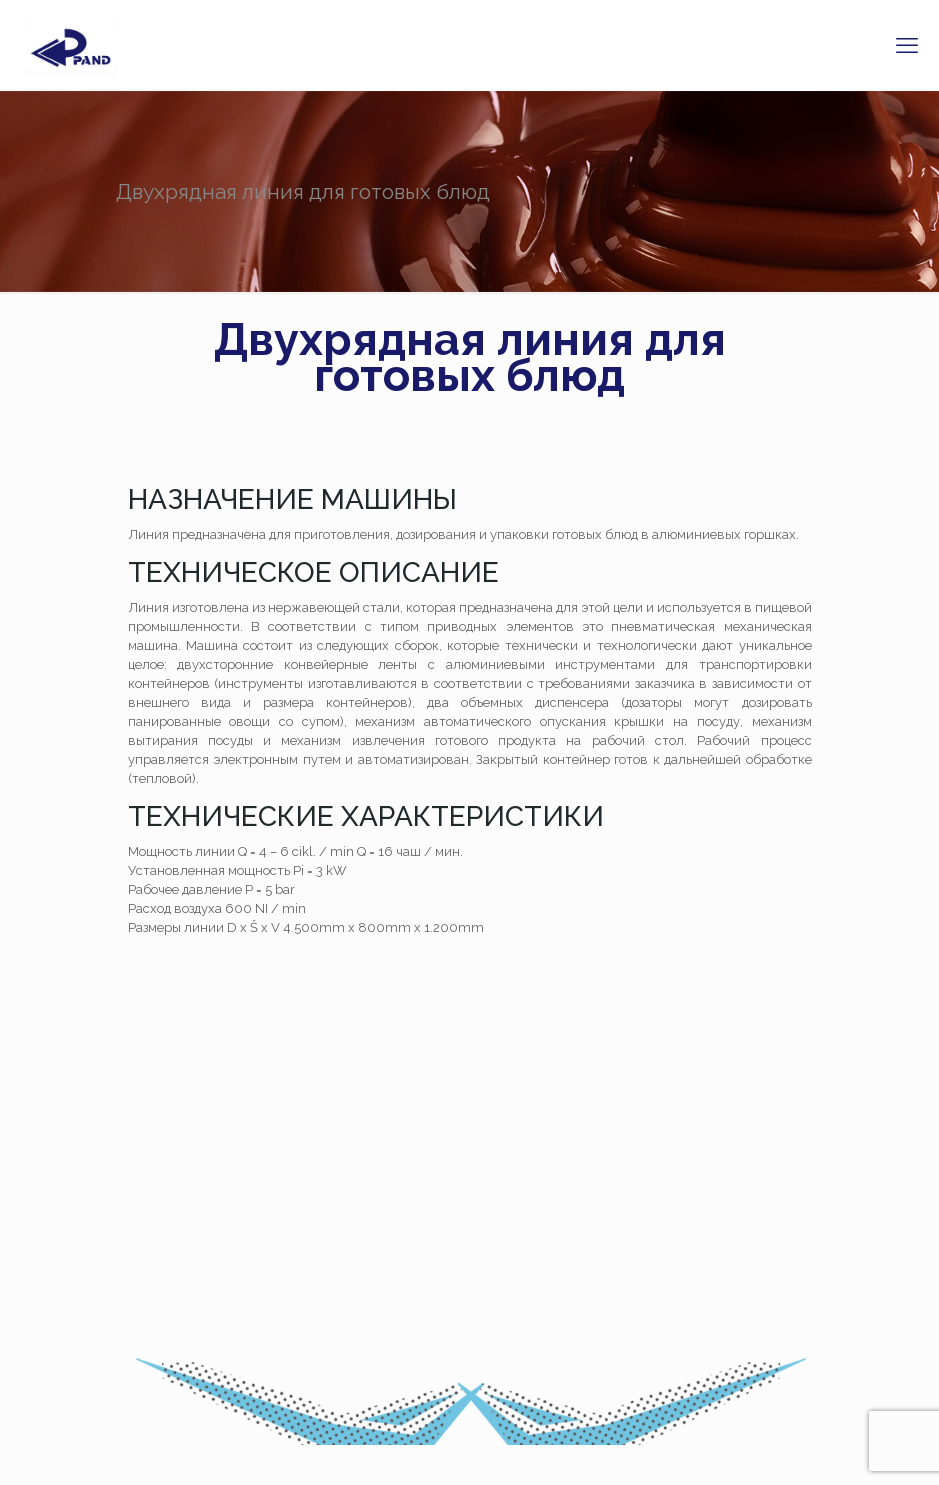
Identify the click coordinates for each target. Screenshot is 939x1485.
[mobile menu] (907, 45)
